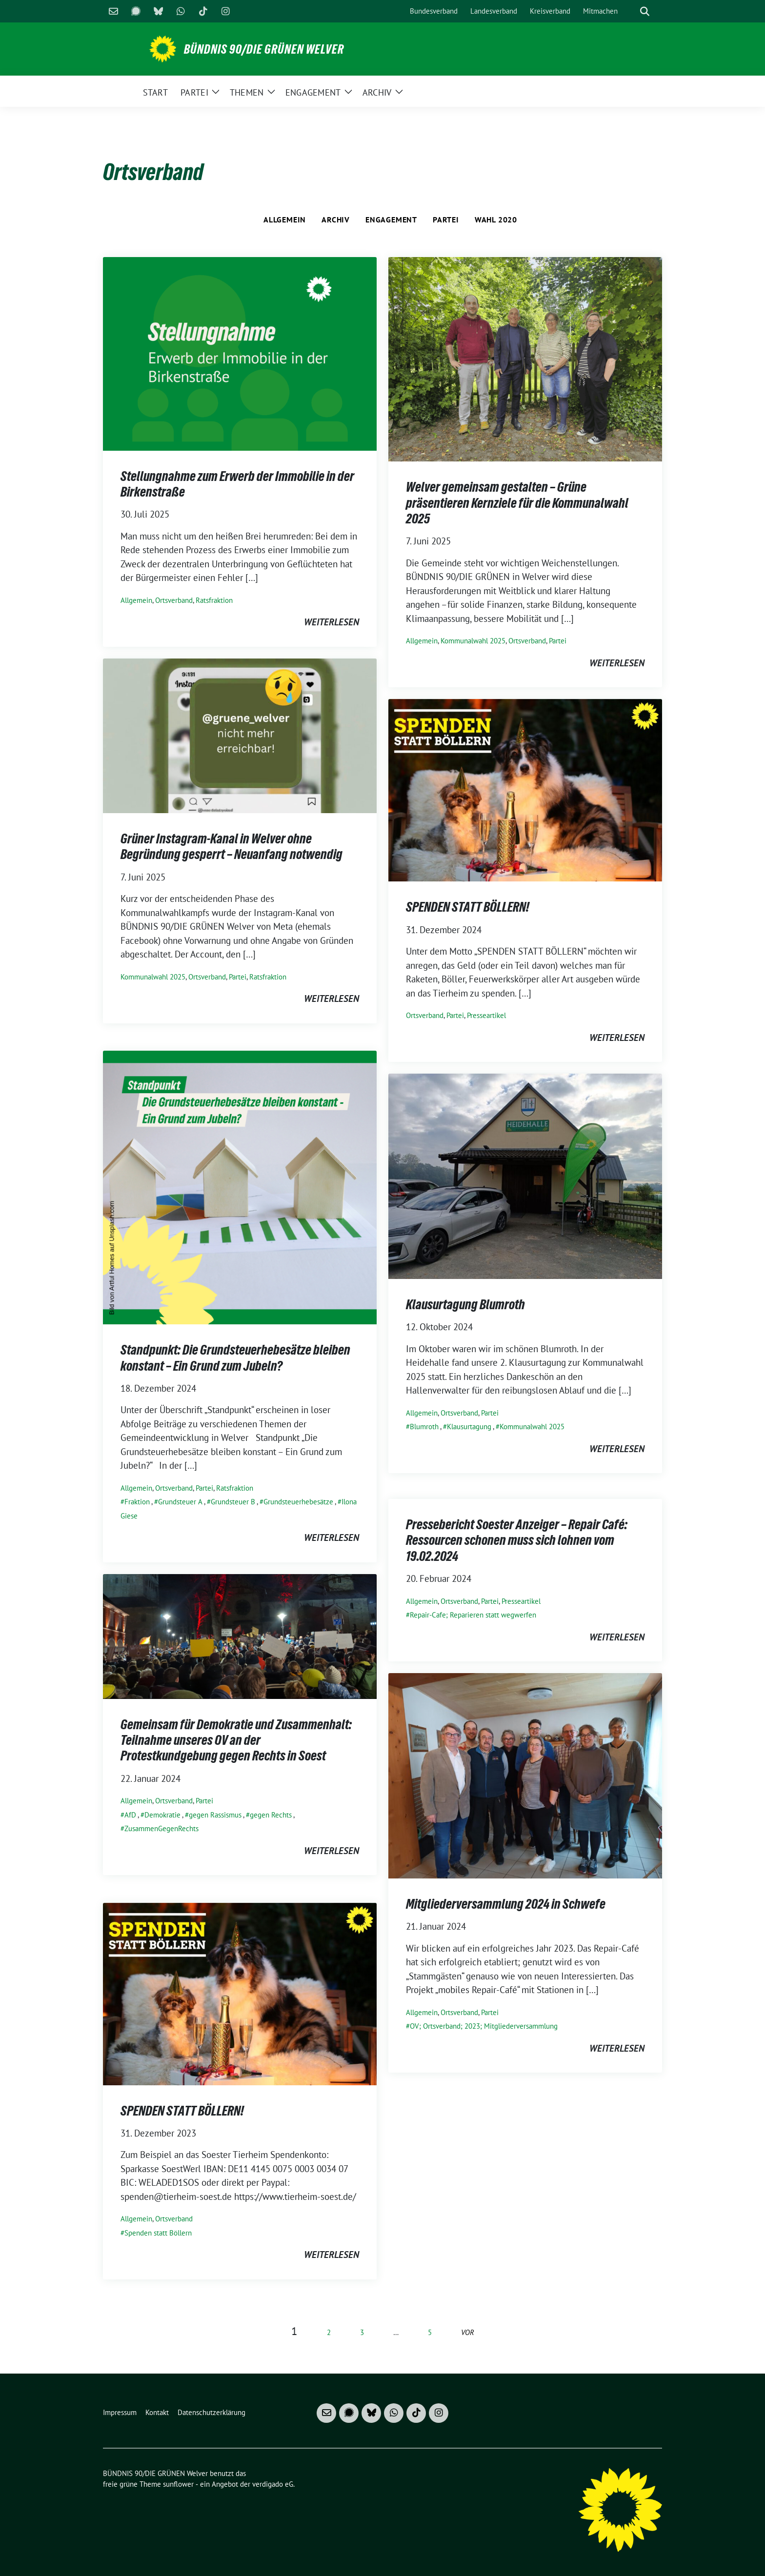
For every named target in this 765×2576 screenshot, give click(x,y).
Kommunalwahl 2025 (473, 640)
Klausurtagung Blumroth (465, 1304)
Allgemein (284, 219)
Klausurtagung (469, 1426)
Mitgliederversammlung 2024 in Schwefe (505, 1904)
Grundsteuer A (180, 1501)
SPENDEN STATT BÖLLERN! (467, 907)
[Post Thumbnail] (240, 353)
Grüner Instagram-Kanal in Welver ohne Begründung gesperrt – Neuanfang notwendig (231, 846)
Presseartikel (486, 1015)
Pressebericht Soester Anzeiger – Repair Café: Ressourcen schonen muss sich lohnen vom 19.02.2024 (516, 1540)
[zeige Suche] (644, 11)
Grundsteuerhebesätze (298, 1501)
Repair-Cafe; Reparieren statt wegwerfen (473, 1614)
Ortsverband (174, 600)
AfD (130, 1814)
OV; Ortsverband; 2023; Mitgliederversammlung (484, 2026)
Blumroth (424, 1426)
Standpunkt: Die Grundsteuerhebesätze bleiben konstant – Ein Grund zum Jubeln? (235, 1357)
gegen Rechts (271, 1814)
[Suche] (630, 11)
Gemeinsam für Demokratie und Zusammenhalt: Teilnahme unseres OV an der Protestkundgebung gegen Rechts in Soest (236, 1740)
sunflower (178, 2484)
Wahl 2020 (496, 219)
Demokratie (162, 1814)
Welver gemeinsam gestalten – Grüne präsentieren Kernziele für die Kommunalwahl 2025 (517, 502)
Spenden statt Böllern (158, 2232)
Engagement (391, 219)
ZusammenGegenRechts (161, 1828)
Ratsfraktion (214, 600)
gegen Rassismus (215, 1814)
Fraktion (137, 1501)
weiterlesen (331, 622)
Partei (446, 219)
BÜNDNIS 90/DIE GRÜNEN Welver (264, 49)
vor (467, 2332)
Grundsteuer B (233, 1501)
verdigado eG (272, 2484)
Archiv (336, 219)
